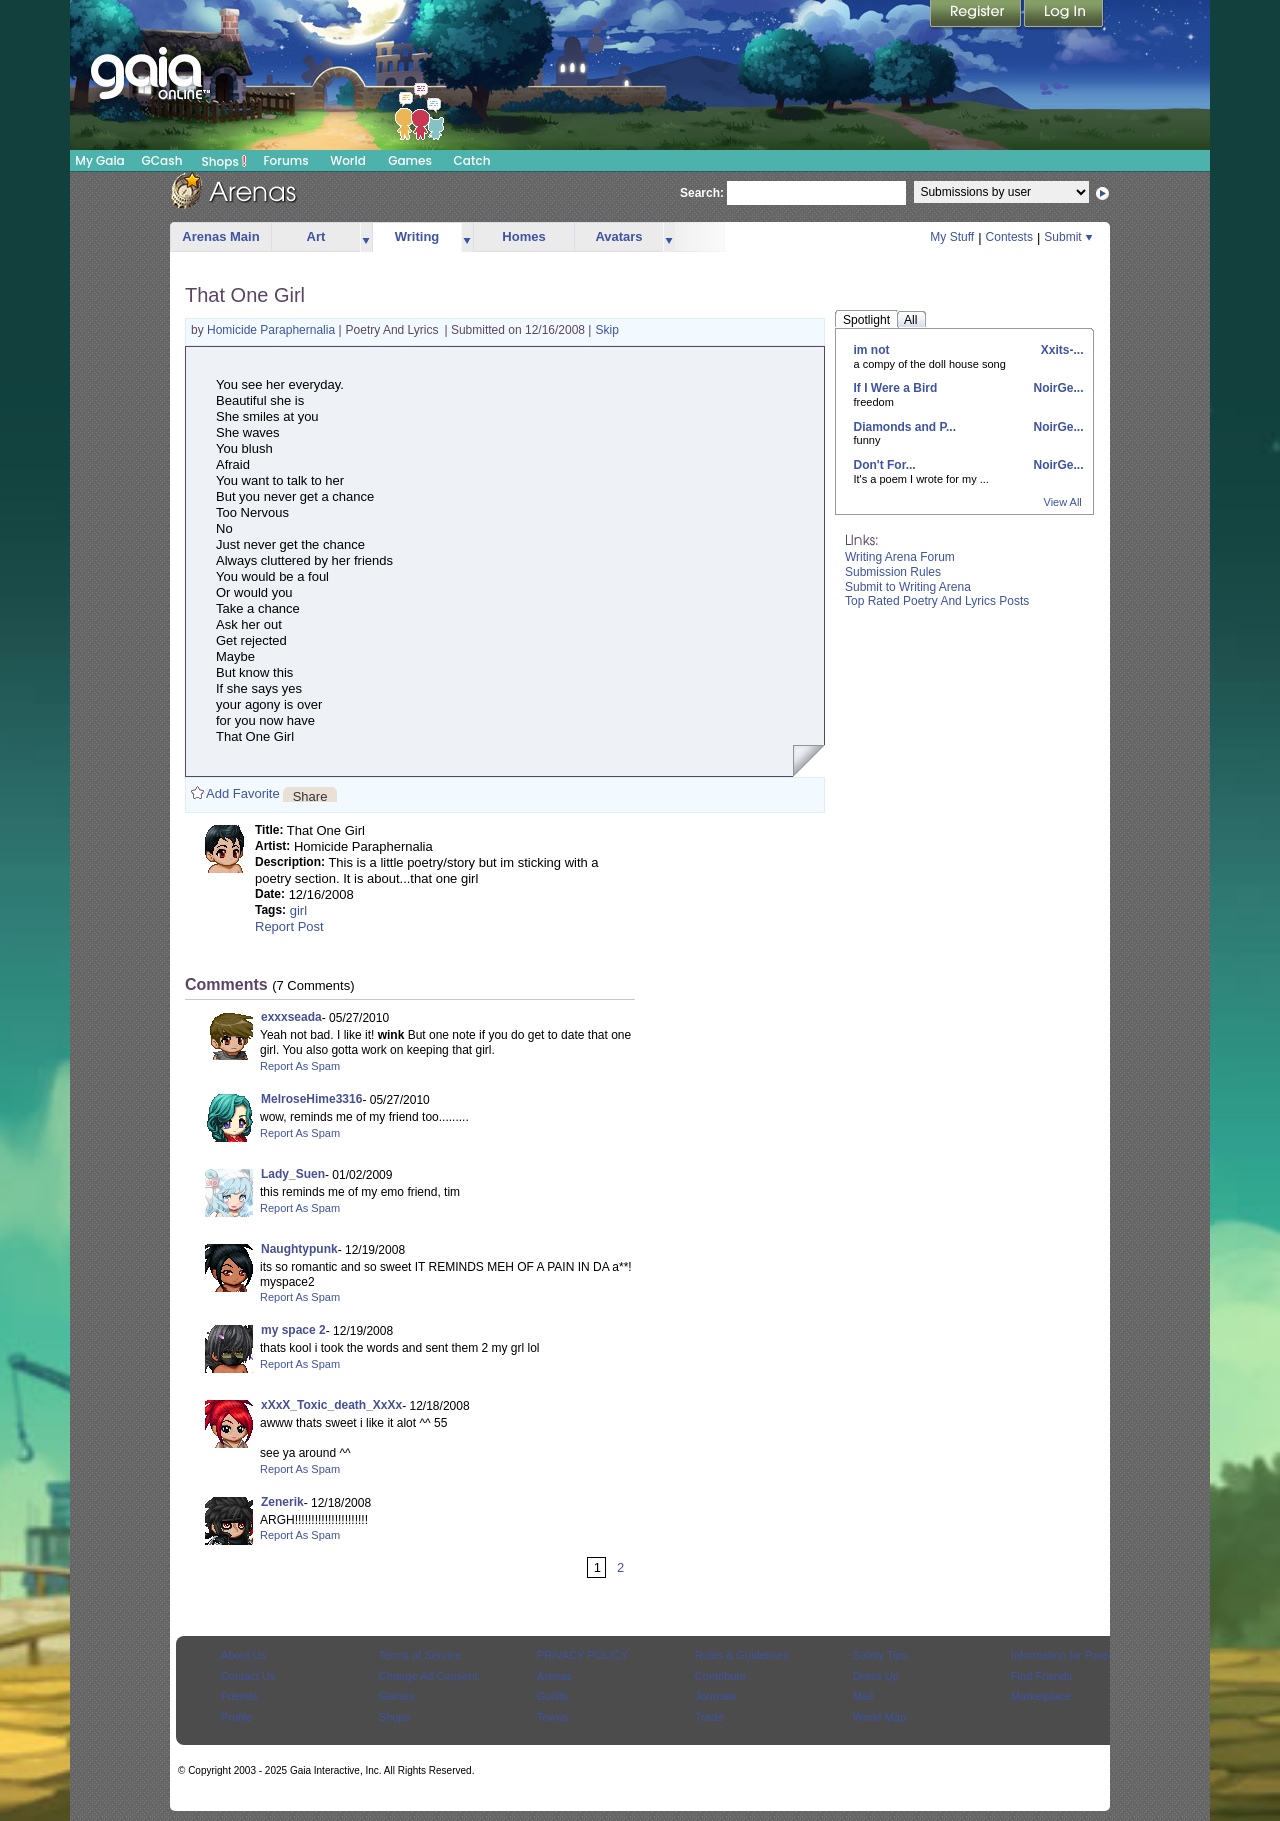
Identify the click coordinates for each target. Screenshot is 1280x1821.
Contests (1009, 237)
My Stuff (952, 237)
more (366, 237)
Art (316, 236)
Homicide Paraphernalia (272, 330)
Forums (285, 160)
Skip (607, 330)
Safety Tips (880, 1655)
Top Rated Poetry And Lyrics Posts (937, 601)
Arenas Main (220, 236)
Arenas (554, 1676)
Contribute (720, 1676)
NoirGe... (1056, 388)
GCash (162, 160)
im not (872, 350)
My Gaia (99, 160)
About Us (243, 1655)
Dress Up (876, 1676)
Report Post (289, 926)
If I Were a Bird (896, 388)
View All (1063, 502)
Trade (709, 1717)
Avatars (618, 236)
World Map (879, 1717)
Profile (236, 1717)
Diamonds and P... (905, 427)
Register (977, 15)
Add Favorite (243, 793)
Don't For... (885, 465)
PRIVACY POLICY (582, 1655)
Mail (863, 1696)
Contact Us (248, 1676)
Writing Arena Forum (900, 557)
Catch (472, 160)
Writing (417, 236)
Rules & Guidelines (742, 1655)
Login (1064, 15)
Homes (523, 236)
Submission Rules (893, 572)
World (348, 160)
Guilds (552, 1696)
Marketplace (1041, 1696)
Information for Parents (1067, 1655)
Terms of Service (420, 1655)
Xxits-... (1060, 350)
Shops (224, 161)
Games (410, 160)
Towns (552, 1717)
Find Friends (1041, 1676)
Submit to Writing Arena (908, 587)
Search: (702, 193)
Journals (716, 1696)
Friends (239, 1696)
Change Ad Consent (428, 1676)
